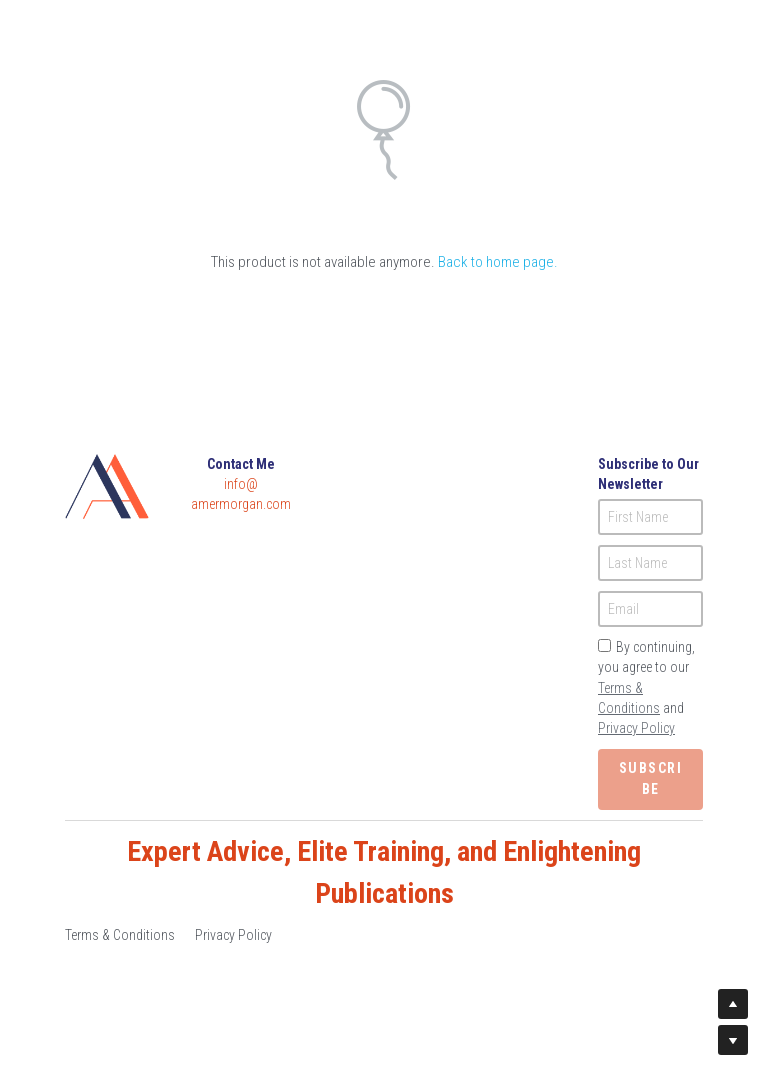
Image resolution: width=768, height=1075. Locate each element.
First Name (638, 517)
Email (623, 609)
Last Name (637, 563)
